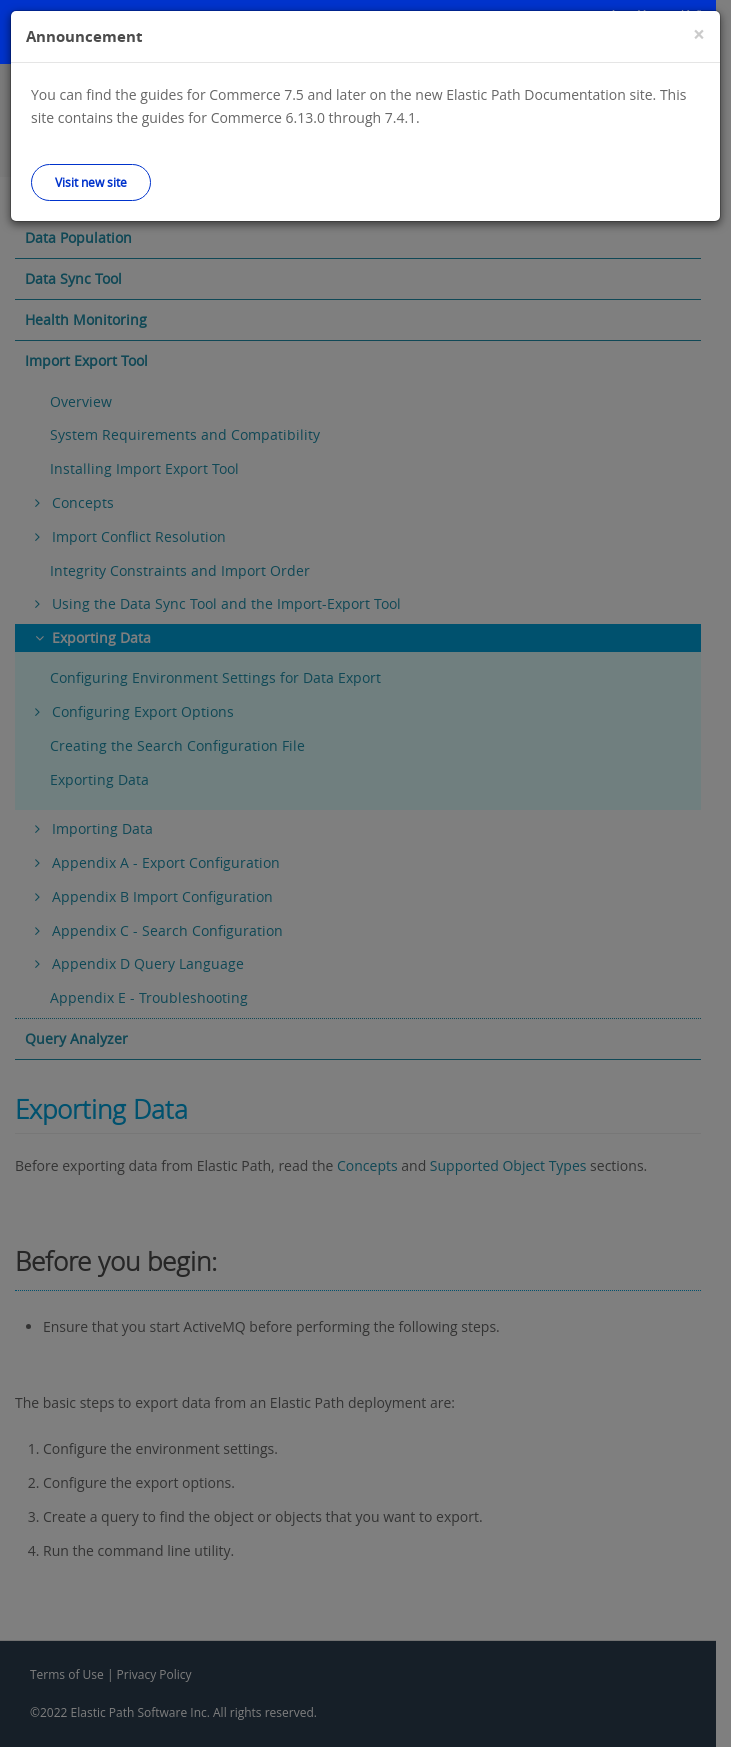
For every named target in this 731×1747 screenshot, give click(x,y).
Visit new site (91, 182)
